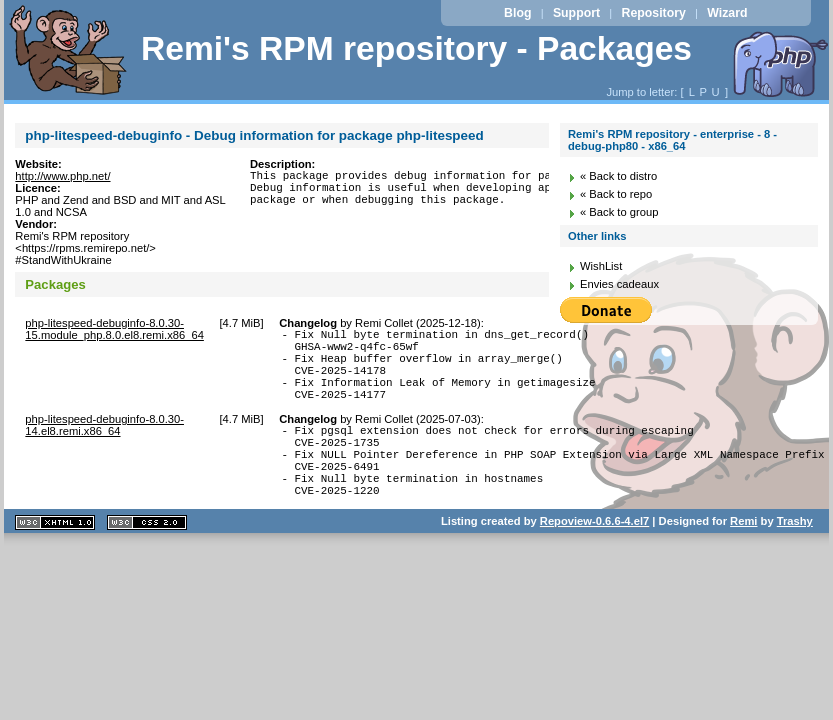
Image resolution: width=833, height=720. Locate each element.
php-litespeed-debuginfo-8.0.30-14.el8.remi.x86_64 (104, 443)
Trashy (795, 557)
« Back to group (619, 212)
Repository (654, 13)
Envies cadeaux (619, 284)
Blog (517, 13)
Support (576, 13)
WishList (601, 266)
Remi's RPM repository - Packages (416, 48)
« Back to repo (616, 194)
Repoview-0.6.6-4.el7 (594, 557)
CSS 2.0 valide (147, 558)
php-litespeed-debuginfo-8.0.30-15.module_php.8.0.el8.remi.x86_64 (114, 329)
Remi (743, 557)
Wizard (727, 13)
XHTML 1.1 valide (55, 558)
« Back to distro (618, 176)
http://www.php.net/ (62, 176)
